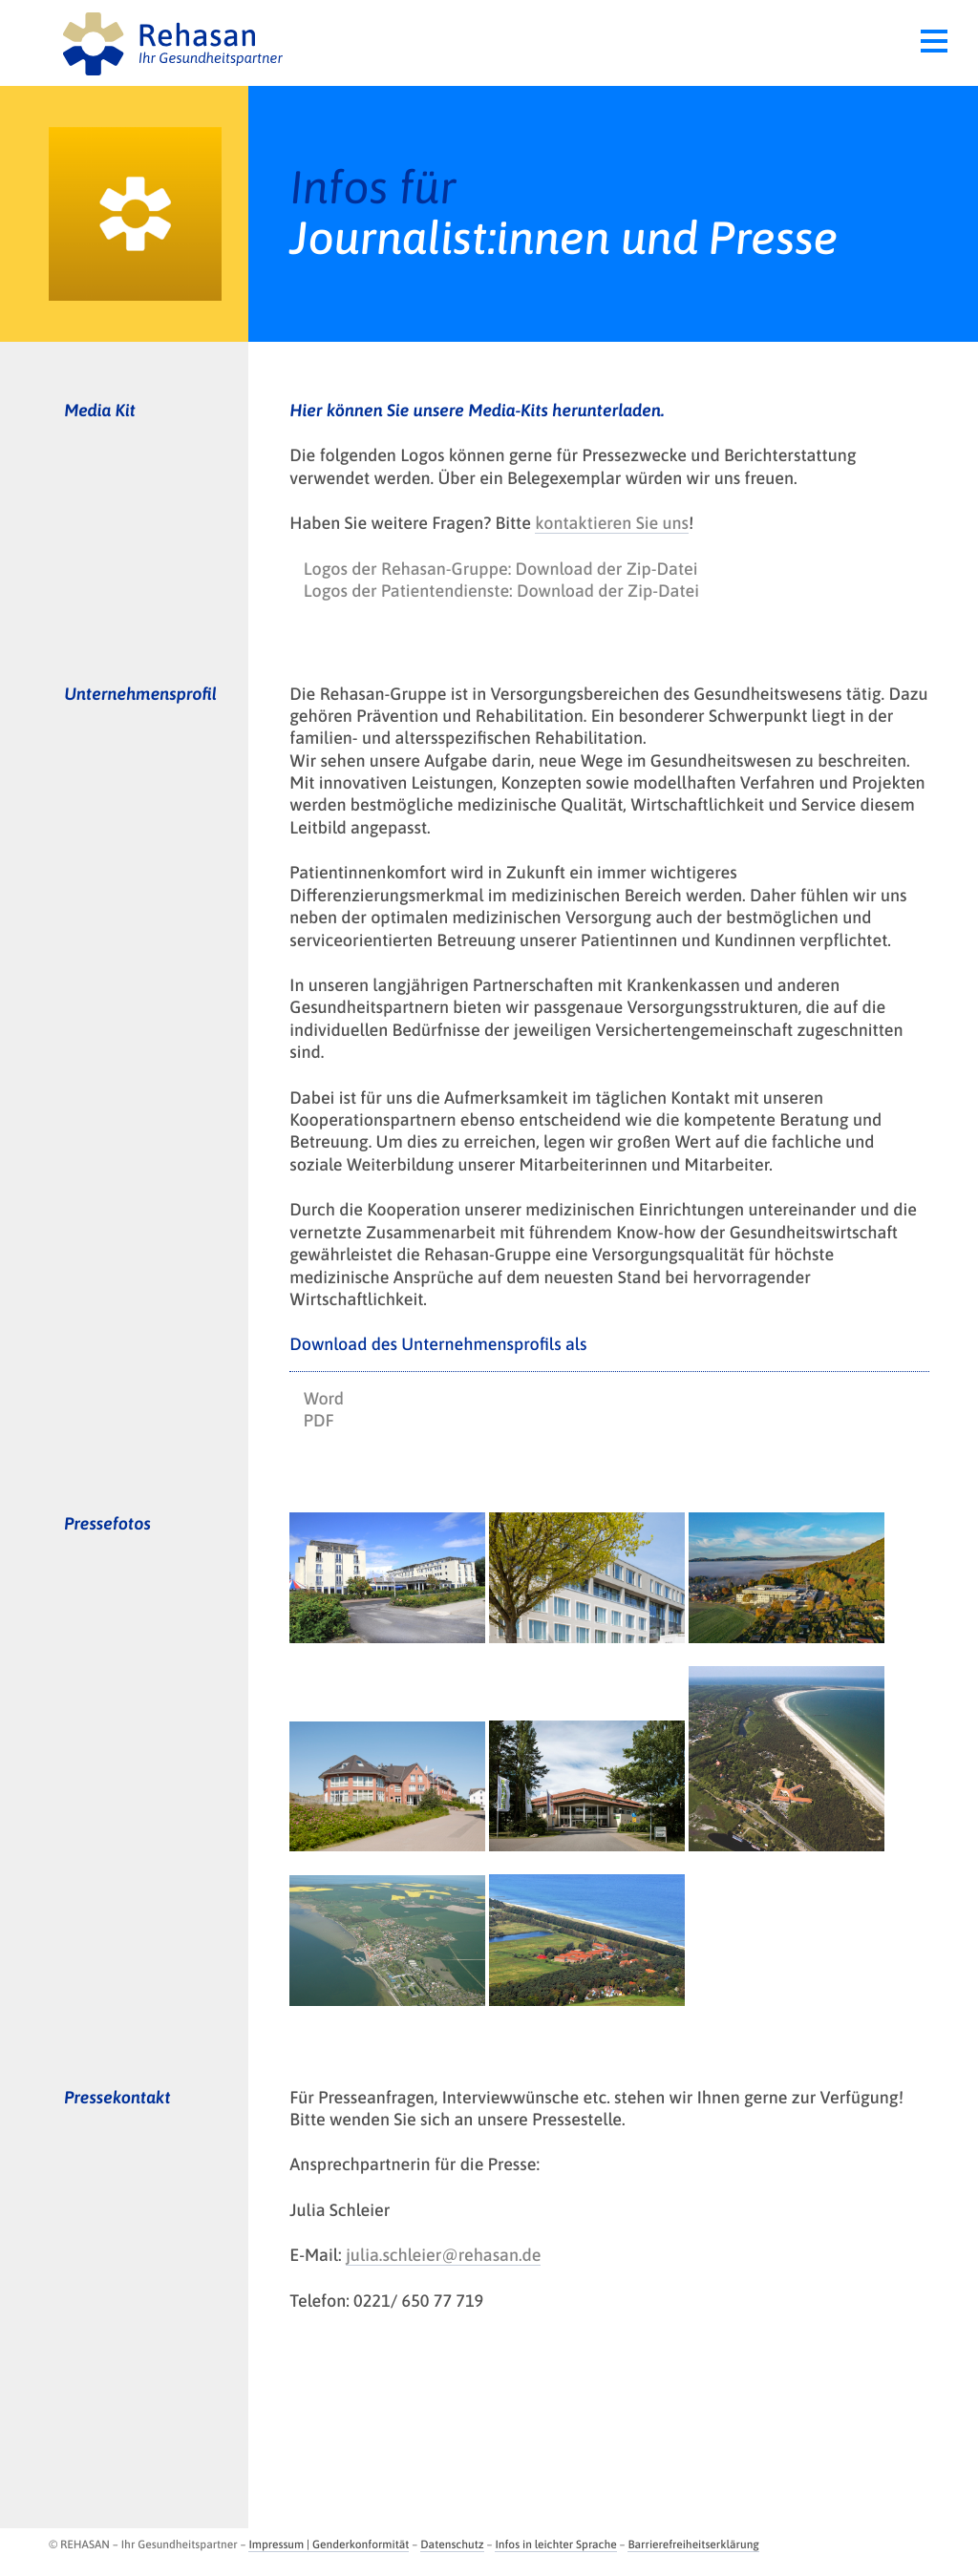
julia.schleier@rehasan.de (443, 2255)
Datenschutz (451, 2544)
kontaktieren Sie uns (612, 523)
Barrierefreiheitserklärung (692, 2544)
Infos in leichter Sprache (555, 2544)
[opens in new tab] (387, 1577)
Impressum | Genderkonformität (328, 2544)
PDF (319, 1420)
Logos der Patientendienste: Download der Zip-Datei (501, 591)
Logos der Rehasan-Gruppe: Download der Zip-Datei (501, 569)
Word (324, 1398)
